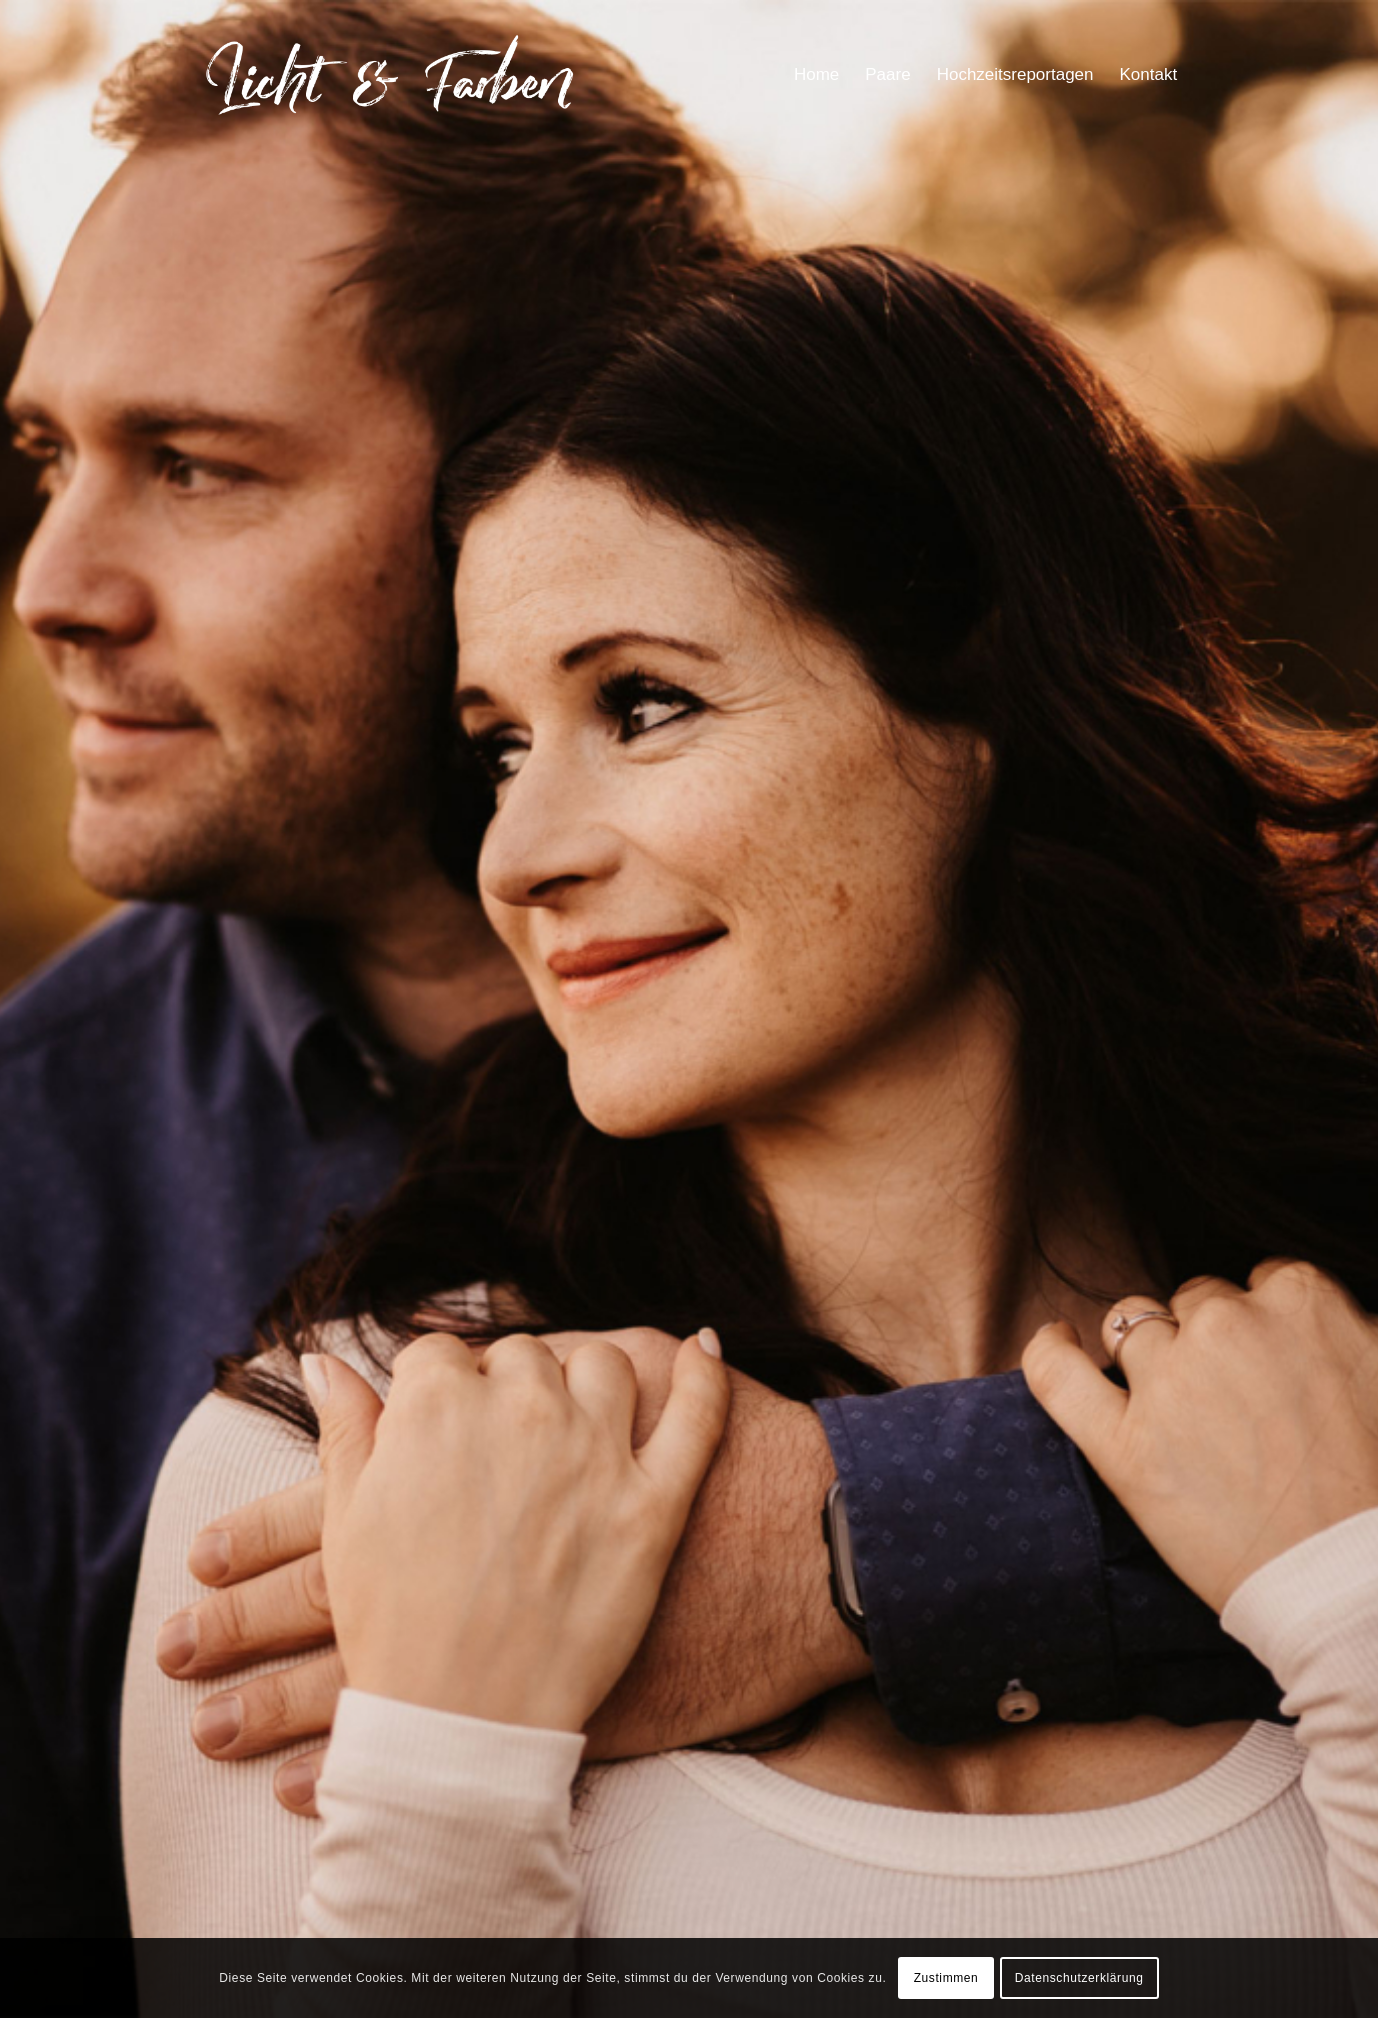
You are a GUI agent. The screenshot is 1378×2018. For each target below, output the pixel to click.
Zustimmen (946, 1978)
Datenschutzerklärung (1079, 1978)
